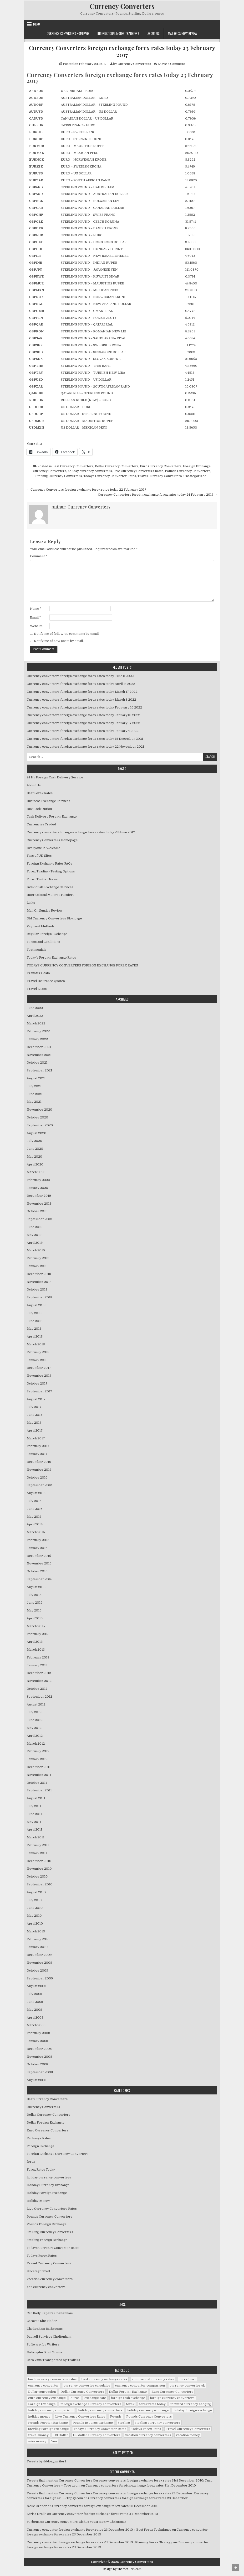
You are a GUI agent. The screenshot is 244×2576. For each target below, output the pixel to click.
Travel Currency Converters (159, 476)
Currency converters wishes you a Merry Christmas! (85, 2522)
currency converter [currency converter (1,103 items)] (43, 2385)
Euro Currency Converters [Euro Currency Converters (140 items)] (172, 2391)
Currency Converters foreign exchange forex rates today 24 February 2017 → (157, 494)
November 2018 (39, 1282)
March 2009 (36, 2025)
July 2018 (34, 1313)
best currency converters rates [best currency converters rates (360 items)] (52, 2379)
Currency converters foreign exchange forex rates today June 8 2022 (80, 676)
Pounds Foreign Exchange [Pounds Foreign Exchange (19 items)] (48, 2422)
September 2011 (39, 1790)
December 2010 (39, 1861)
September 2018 (39, 1297)
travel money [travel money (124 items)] (38, 2435)
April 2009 (35, 2017)
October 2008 (37, 2064)
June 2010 (35, 1908)
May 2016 (34, 1516)
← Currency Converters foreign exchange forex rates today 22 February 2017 (86, 489)
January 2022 (37, 1039)
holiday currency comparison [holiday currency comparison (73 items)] (50, 2410)
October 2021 (37, 1062)
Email (35, 617)
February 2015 (38, 1634)
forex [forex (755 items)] (130, 2404)
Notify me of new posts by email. (59, 641)
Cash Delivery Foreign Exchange (52, 816)
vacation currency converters (50, 2279)
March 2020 (36, 1172)
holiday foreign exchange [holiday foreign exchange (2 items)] (192, 2410)
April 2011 (34, 1829)
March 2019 (36, 1250)
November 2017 (39, 1375)
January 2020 (37, 1188)
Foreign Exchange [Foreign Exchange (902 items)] (42, 2404)
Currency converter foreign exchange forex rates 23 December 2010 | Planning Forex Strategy (99, 2542)
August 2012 (36, 1704)
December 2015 (39, 1556)
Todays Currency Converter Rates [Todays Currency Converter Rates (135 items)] (100, 2429)
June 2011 (34, 1814)
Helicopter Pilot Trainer (45, 2352)
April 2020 (35, 1164)
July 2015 (34, 1595)
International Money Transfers (118, 33)
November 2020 (39, 1109)
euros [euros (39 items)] (75, 2398)
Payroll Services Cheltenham (49, 2336)
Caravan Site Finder (42, 2321)
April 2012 (35, 1735)
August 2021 (36, 1078)
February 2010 (38, 1939)
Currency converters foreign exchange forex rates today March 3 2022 (81, 699)
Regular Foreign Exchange (47, 934)
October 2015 (37, 1571)
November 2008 (39, 2056)
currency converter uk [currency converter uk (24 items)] (187, 2385)
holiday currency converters (90, 471)
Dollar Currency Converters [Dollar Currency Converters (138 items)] (82, 2391)
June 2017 (34, 1415)
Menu (36, 24)
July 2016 (34, 1501)
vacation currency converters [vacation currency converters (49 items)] (148, 2435)
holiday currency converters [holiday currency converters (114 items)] (100, 2410)
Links (31, 902)
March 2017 (36, 1438)
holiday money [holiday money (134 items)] (39, 2416)
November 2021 (39, 1055)
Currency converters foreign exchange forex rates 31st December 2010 (141, 2485)
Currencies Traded (41, 824)
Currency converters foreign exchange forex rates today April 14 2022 (81, 684)
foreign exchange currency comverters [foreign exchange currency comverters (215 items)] (91, 2404)
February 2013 (38, 1657)
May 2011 (34, 1822)
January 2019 (37, 1266)
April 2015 (35, 1618)
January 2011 (37, 1853)
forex (31, 2161)
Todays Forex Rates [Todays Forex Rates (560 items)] (146, 2429)
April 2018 (35, 1336)
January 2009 (37, 2041)
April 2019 (35, 1242)
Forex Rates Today (41, 2169)
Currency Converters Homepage (68, 33)
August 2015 (36, 1587)
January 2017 (37, 1454)
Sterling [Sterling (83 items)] (124, 2422)
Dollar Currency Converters (116, 466)
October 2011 (37, 1782)
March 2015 (36, 1626)
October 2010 (37, 1876)
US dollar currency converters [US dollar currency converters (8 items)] (96, 2435)
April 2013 (35, 1641)
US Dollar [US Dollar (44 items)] (60, 2435)
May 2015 (34, 1610)
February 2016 (38, 1540)
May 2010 (34, 1915)
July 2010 (34, 1900)
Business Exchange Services (48, 801)
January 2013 (37, 1665)
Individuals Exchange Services (50, 887)
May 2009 (34, 2009)
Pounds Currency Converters (187, 471)
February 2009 (38, 2033)
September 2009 (40, 1978)
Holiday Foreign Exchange (47, 2193)
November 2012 (39, 1681)
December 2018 (39, 1274)
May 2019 (34, 1235)
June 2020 (35, 1148)
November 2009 (39, 1962)
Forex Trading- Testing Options (51, 871)
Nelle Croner (37, 2506)
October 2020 (37, 1117)
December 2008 (39, 2049)
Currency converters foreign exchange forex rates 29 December (138, 2498)
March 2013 (36, 1649)
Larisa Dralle (36, 2514)
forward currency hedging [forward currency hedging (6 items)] (190, 2404)
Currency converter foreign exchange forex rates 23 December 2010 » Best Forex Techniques (99, 2529)
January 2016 (37, 1548)
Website (36, 626)
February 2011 (38, 1845)
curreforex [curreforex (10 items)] (187, 2379)
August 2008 (36, 2080)
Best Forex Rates (40, 793)
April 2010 (35, 1923)
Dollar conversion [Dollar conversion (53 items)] (42, 2391)
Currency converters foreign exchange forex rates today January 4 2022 (82, 731)
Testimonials (36, 949)
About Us (153, 33)
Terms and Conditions (43, 942)
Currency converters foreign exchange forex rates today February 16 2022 (84, 707)
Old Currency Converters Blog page (54, 918)
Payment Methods (41, 926)
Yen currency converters (46, 2287)
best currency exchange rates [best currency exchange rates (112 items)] (104, 2379)
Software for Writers (43, 2344)
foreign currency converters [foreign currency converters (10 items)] (172, 2398)
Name (35, 608)
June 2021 (34, 1094)
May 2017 (34, 1422)
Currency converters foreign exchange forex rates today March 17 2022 (82, 691)
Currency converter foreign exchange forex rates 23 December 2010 (105, 2506)
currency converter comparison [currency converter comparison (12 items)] (140, 2385)
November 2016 (39, 1469)
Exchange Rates (39, 2138)
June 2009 (35, 2002)
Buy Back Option (39, 809)
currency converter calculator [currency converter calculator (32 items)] (87, 2385)
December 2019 (39, 1195)
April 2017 (35, 1430)
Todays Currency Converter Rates (109, 476)
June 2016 (34, 1509)
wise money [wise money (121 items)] (37, 2441)
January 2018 (37, 1360)
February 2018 (38, 1352)
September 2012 (39, 1696)
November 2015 (39, 1563)
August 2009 (36, 1986)
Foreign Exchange (40, 2146)
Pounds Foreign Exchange (46, 2224)
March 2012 (36, 1743)
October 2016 (37, 1477)
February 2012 (38, 1751)
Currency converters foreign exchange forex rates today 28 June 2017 (81, 832)
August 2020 (36, 1133)
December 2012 (39, 1673)
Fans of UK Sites (39, 855)
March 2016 (36, 1532)
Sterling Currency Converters (59, 476)
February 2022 (38, 1031)
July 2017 (34, 1407)
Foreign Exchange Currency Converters (57, 2154)
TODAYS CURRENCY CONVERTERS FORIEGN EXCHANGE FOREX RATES (82, 965)
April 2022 (35, 1016)
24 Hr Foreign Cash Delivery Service (55, 777)
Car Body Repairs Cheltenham (50, 2313)
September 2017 (39, 1391)
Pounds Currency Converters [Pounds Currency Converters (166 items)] (149, 2416)
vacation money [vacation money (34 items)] (188, 2435)
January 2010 (37, 1947)
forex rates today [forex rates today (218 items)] (152, 2404)
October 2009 (37, 1970)
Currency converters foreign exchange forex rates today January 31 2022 (83, 715)
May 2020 (34, 1156)
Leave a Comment (171, 64)
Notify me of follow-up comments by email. (66, 633)
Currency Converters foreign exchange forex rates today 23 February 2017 (122, 51)
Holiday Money (38, 2201)
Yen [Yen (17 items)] (54, 2441)
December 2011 (39, 1767)
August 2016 (36, 1493)
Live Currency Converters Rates (138, 471)
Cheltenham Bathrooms (45, 2328)
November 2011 (39, 1775)
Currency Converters (122, 6)
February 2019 (38, 1258)
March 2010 (36, 1931)
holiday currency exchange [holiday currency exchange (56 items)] (148, 2410)
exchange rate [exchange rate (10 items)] (95, 2398)
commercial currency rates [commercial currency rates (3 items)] (153, 2379)
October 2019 (37, 1211)
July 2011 (34, 1806)
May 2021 (34, 1101)
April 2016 (35, 1524)
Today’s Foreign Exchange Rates (51, 957)
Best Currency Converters (72, 466)
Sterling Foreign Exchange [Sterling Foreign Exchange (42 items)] (48, 2429)
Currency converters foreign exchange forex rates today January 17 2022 (83, 723)
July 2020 (34, 1141)
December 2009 (39, 1955)
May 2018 (34, 1328)
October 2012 (37, 1688)
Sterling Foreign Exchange (47, 2240)
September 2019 (39, 1219)
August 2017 (36, 1399)
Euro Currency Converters (161, 466)
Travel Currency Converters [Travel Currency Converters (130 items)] (188, 2429)
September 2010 (39, 1884)
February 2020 (38, 1180)
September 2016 (39, 1485)
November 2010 (39, 1868)
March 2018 (36, 1344)
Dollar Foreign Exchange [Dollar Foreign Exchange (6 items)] (128, 2391)
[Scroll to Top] (235, 2567)
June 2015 (34, 1602)
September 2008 (40, 2072)
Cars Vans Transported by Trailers (53, 2360)
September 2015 (39, 1579)
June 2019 (34, 1227)
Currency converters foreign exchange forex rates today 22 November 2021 (85, 746)
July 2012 (34, 1712)
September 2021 (39, 1070)
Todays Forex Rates (42, 2255)
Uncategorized (194, 476)
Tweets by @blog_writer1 (46, 2461)
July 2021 (34, 1086)
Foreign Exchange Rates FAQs (49, 863)
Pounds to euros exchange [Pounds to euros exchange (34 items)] (93, 2422)
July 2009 (34, 1994)
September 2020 (40, 1125)
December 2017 (39, 1367)
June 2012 (34, 1720)
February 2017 (38, 1446)
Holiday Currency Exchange (48, 2185)
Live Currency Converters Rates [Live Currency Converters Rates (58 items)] (80, 2416)
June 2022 (35, 1008)
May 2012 (34, 1728)
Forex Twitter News (42, 879)
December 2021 (39, 1047)
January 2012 (37, 1759)
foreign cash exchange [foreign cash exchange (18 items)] (128, 2398)
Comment (38, 556)
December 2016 (39, 1462)
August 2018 (36, 1305)
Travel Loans (37, 989)
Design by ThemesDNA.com (122, 2569)
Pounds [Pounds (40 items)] (116, 2416)
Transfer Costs (38, 973)
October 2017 (37, 1383)
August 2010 (36, 1892)
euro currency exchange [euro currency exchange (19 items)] (47, 2398)
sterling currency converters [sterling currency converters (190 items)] (157, 2422)
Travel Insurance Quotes (46, 981)
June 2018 (34, 1321)
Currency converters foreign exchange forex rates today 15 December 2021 (85, 738)
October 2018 (37, 1289)
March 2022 (36, 1023)
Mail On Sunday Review (182, 33)
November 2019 (39, 1203)
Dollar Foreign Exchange (46, 2122)
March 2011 (35, 1837)
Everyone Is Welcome (44, 848)
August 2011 (36, 1798)
